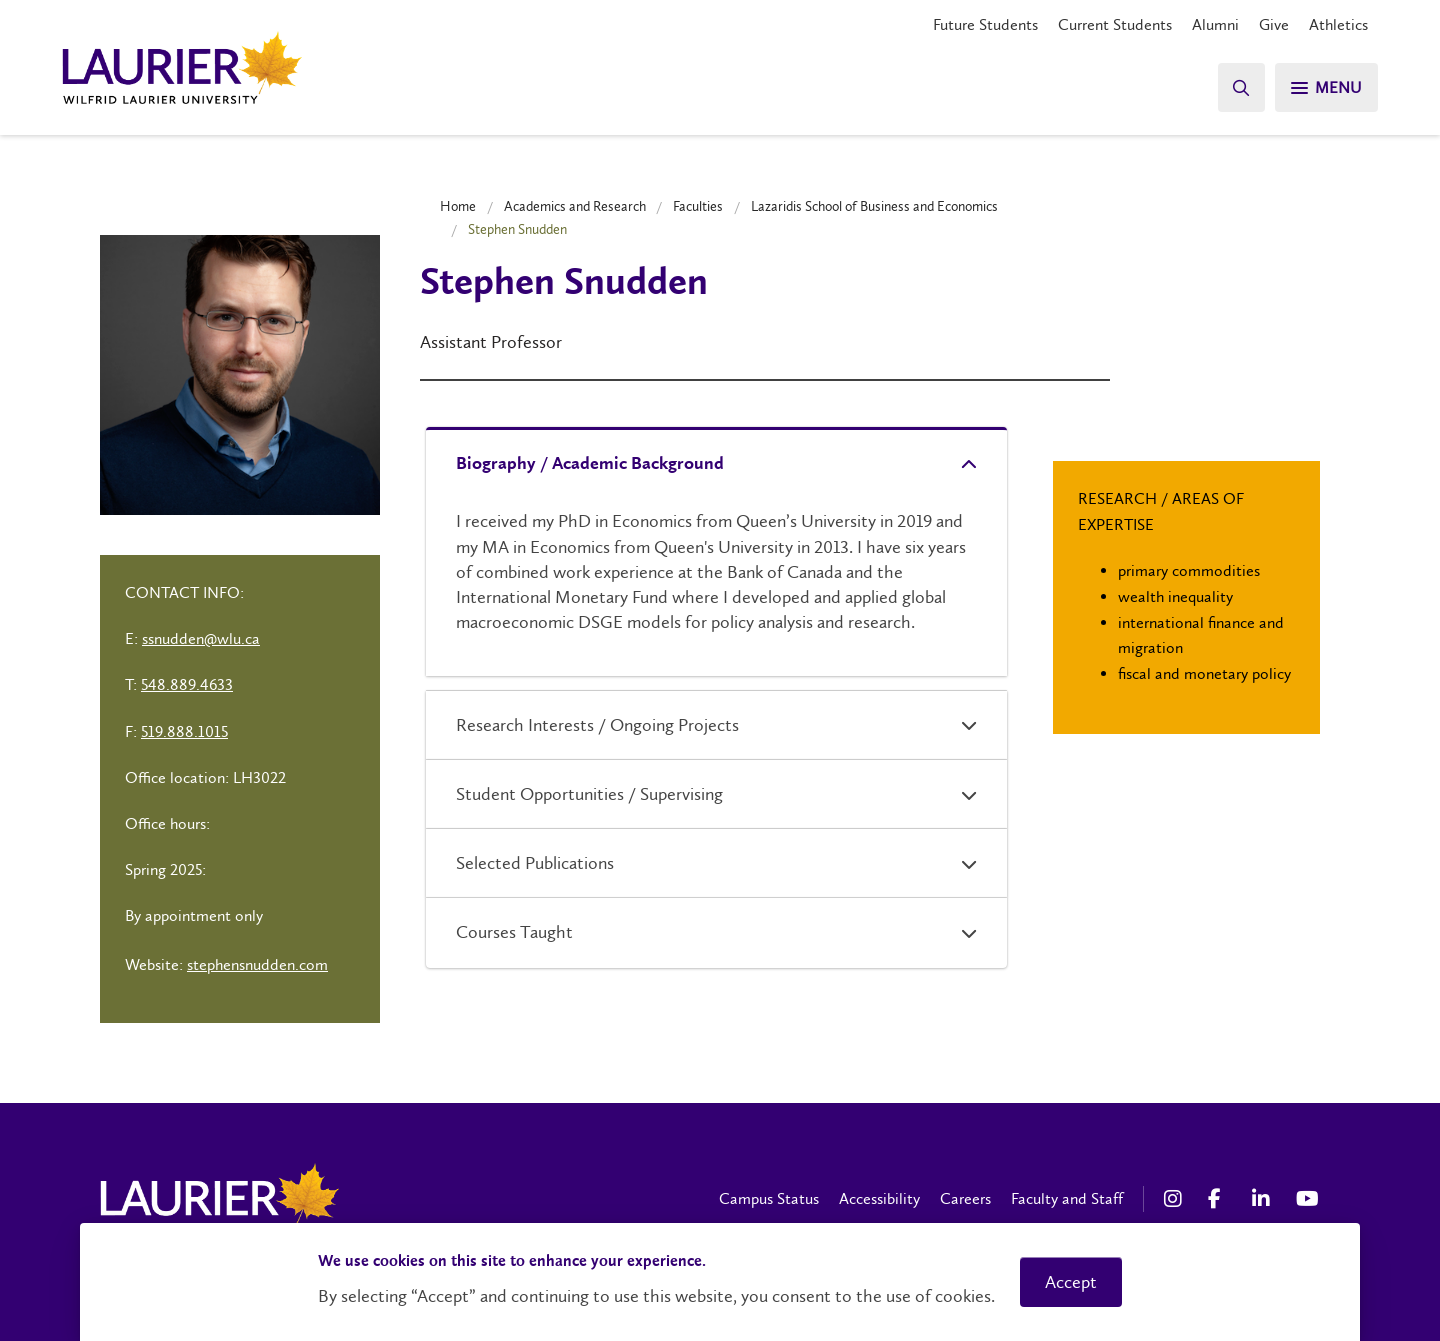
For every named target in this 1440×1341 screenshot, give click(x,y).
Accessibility (879, 1198)
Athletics (1338, 24)
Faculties (698, 206)
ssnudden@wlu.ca (201, 638)
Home (458, 206)
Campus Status (769, 1198)
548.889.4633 (187, 684)
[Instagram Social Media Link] (1176, 1199)
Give (1274, 24)
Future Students (985, 24)
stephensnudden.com (257, 964)
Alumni (1215, 24)
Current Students (1115, 24)
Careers (965, 1198)
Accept (1071, 1282)
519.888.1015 (184, 731)
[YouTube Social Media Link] (1308, 1199)
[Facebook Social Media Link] (1220, 1199)
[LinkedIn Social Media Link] (1264, 1199)
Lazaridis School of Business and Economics (874, 206)
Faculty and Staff (1067, 1198)
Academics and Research (575, 206)
